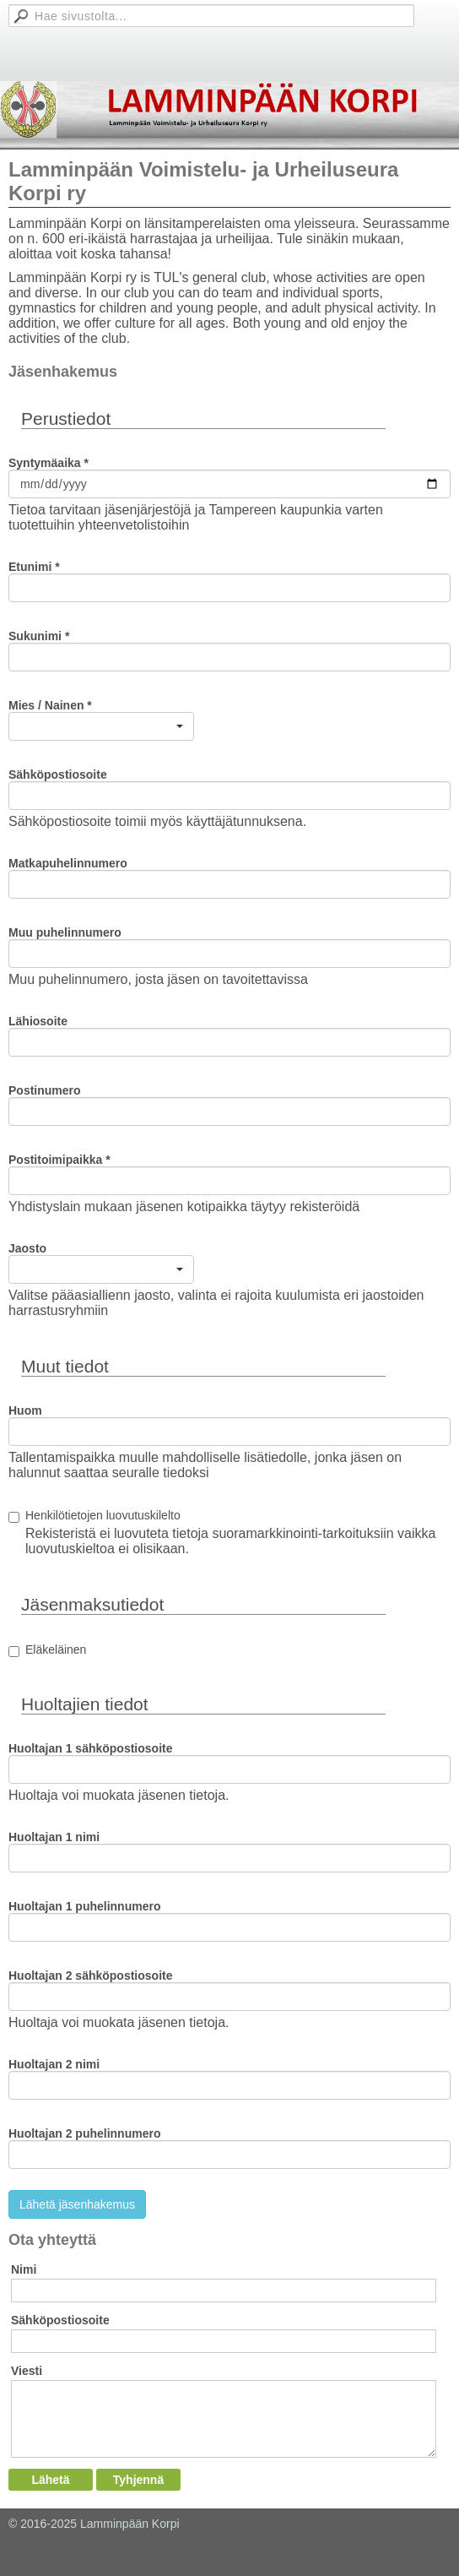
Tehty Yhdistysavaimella (71, 2539)
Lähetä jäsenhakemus (77, 2204)
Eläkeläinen (55, 1649)
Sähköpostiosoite (60, 2320)
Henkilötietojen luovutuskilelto (103, 1515)
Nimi (23, 2269)
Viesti (26, 2371)
